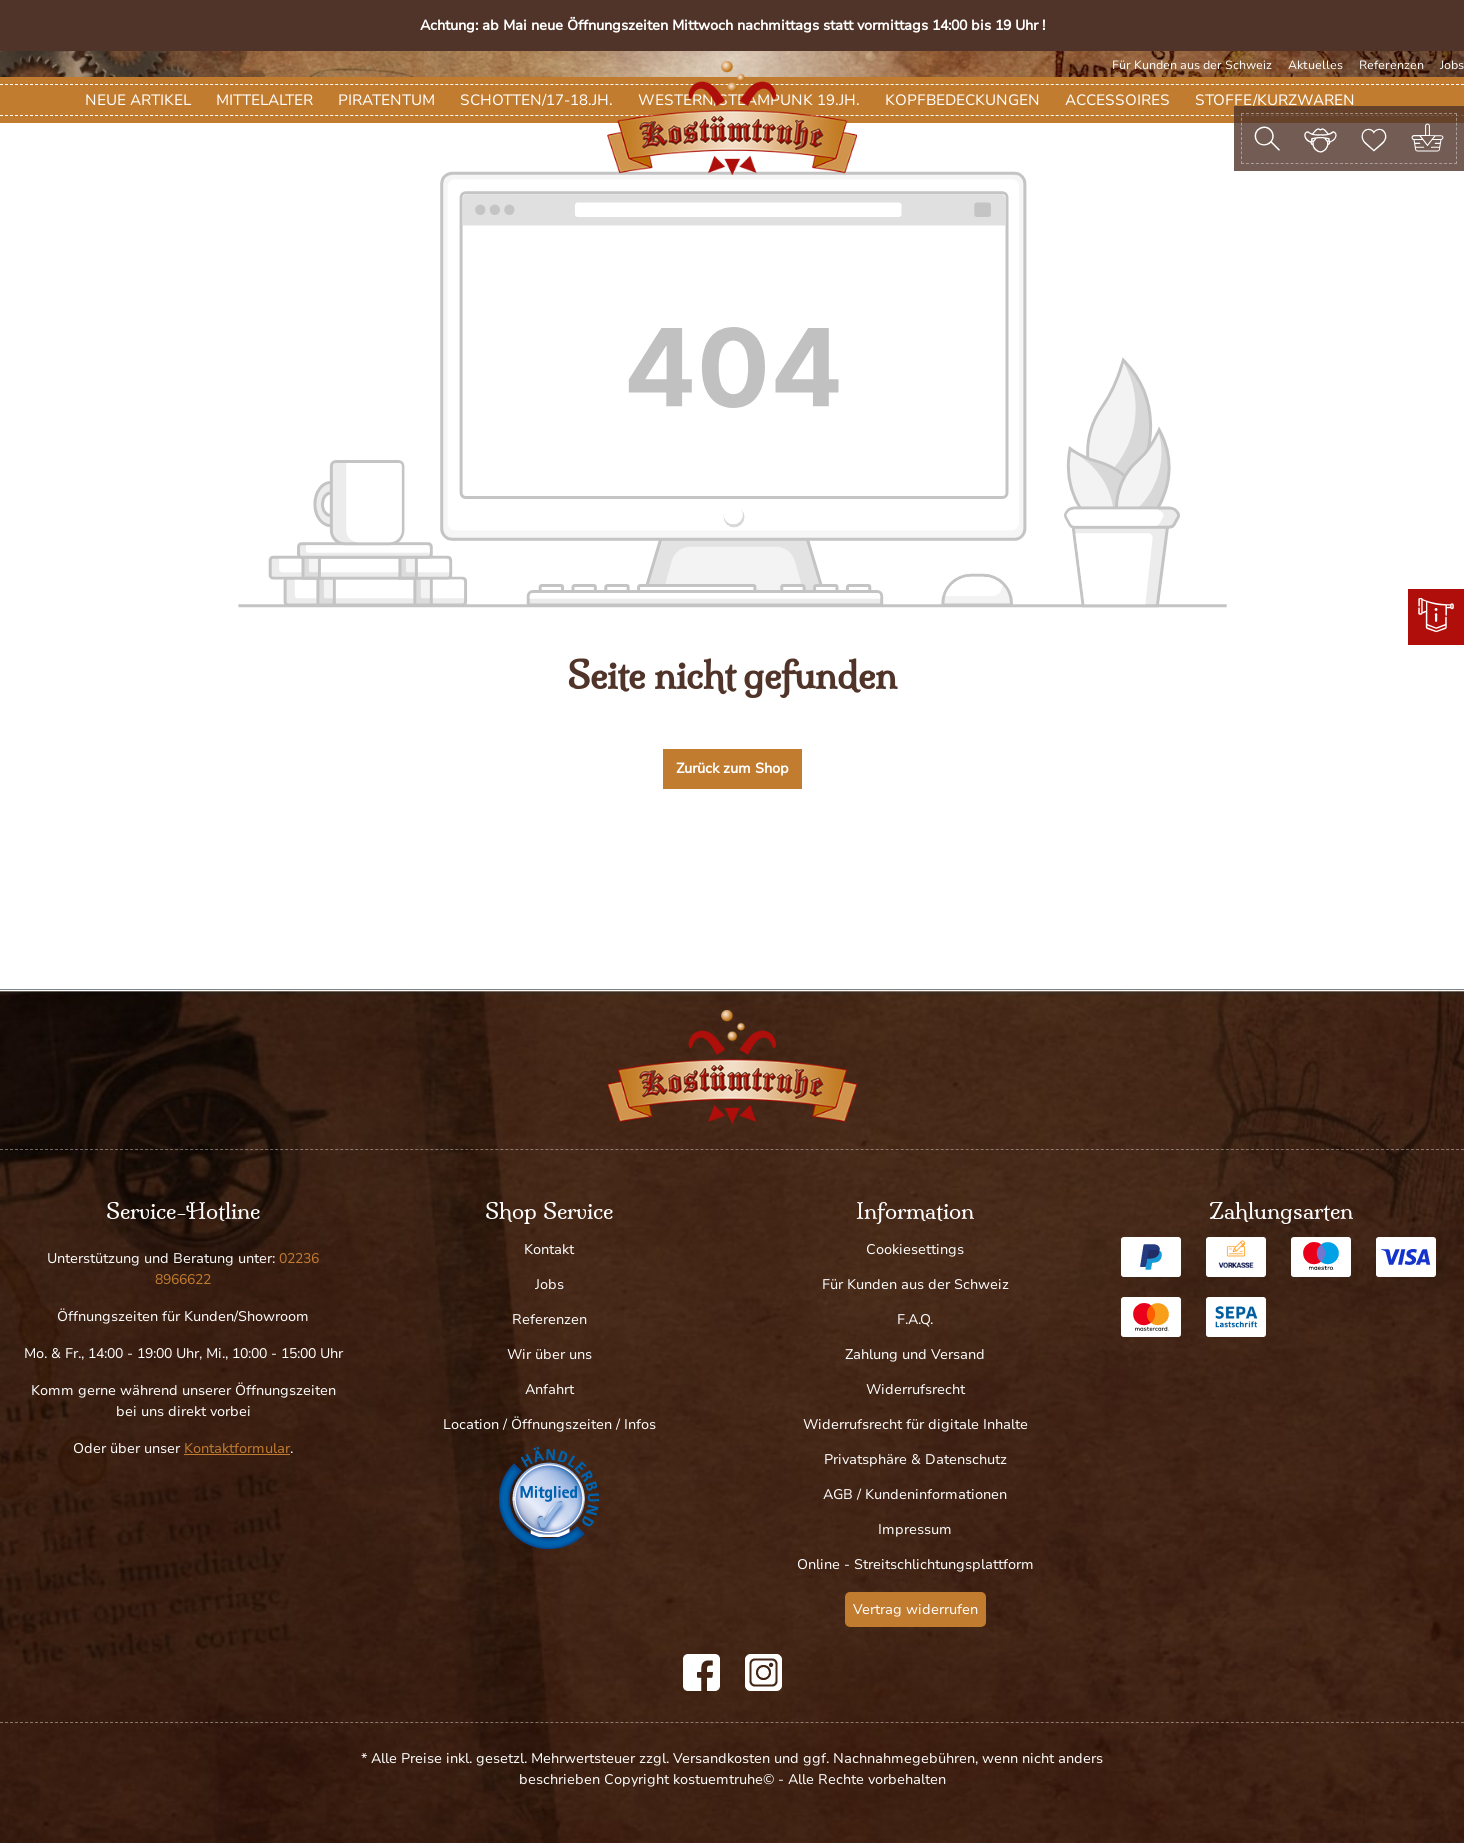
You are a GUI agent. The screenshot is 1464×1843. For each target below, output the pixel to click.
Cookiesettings (915, 1249)
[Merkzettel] (1374, 138)
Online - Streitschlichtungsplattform (915, 1564)
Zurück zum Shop (732, 885)
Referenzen (1391, 65)
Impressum (915, 1529)
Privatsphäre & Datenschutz (915, 1459)
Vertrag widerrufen (915, 1609)
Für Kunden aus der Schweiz (1192, 65)
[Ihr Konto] (1320, 138)
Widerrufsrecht (915, 1389)
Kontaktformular (237, 1448)
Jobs (1452, 65)
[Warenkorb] (1427, 138)
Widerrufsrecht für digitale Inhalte (915, 1424)
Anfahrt (549, 1389)
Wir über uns (549, 1354)
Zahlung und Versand (915, 1354)
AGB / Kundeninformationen (915, 1494)
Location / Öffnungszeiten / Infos (549, 1424)
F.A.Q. (915, 1319)
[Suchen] (1267, 138)
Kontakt (549, 1249)
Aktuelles (1315, 65)
